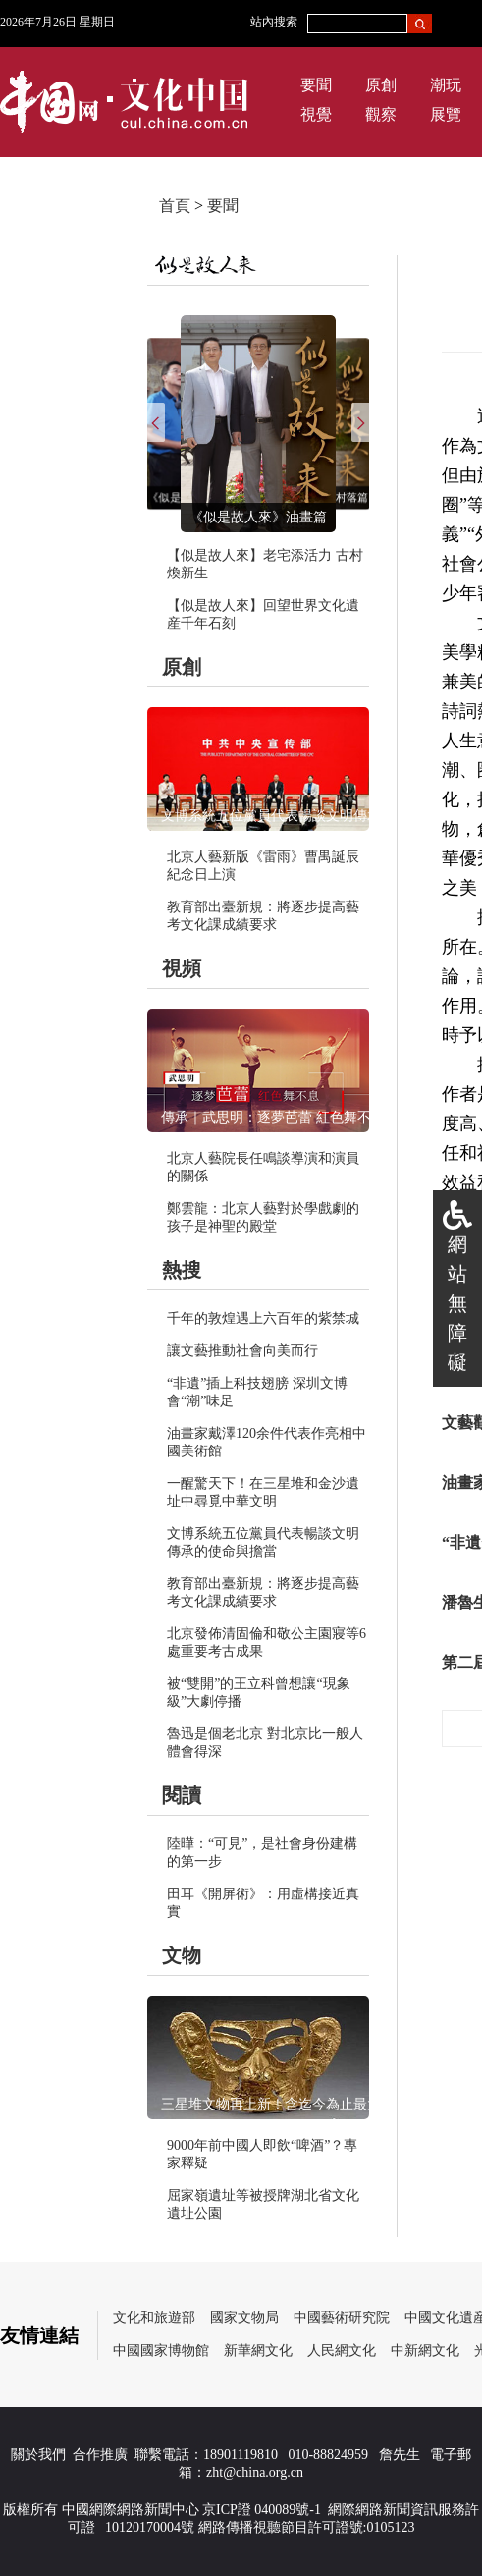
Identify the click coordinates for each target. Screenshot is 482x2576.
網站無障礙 (457, 1303)
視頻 (181, 968)
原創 (381, 85)
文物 (181, 1955)
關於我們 (38, 2454)
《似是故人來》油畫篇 (258, 517)
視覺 (316, 114)
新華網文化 (258, 2350)
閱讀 (181, 1795)
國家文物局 (244, 2317)
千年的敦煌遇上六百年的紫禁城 (263, 1318)
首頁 (174, 205)
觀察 (381, 114)
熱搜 (181, 1270)
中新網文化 (425, 2350)
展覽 (445, 114)
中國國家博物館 (161, 2350)
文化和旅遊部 (154, 2317)
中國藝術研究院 (342, 2317)
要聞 (316, 85)
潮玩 (445, 85)
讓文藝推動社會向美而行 (242, 1350)
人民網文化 (341, 2350)
